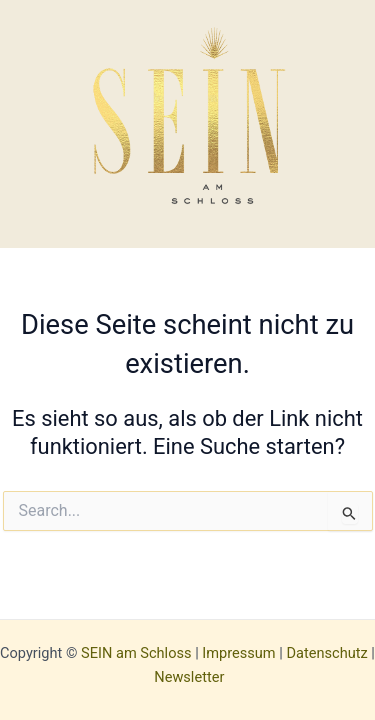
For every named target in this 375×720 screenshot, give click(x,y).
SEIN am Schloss (136, 653)
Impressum (238, 653)
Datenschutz (326, 653)
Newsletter (189, 677)
